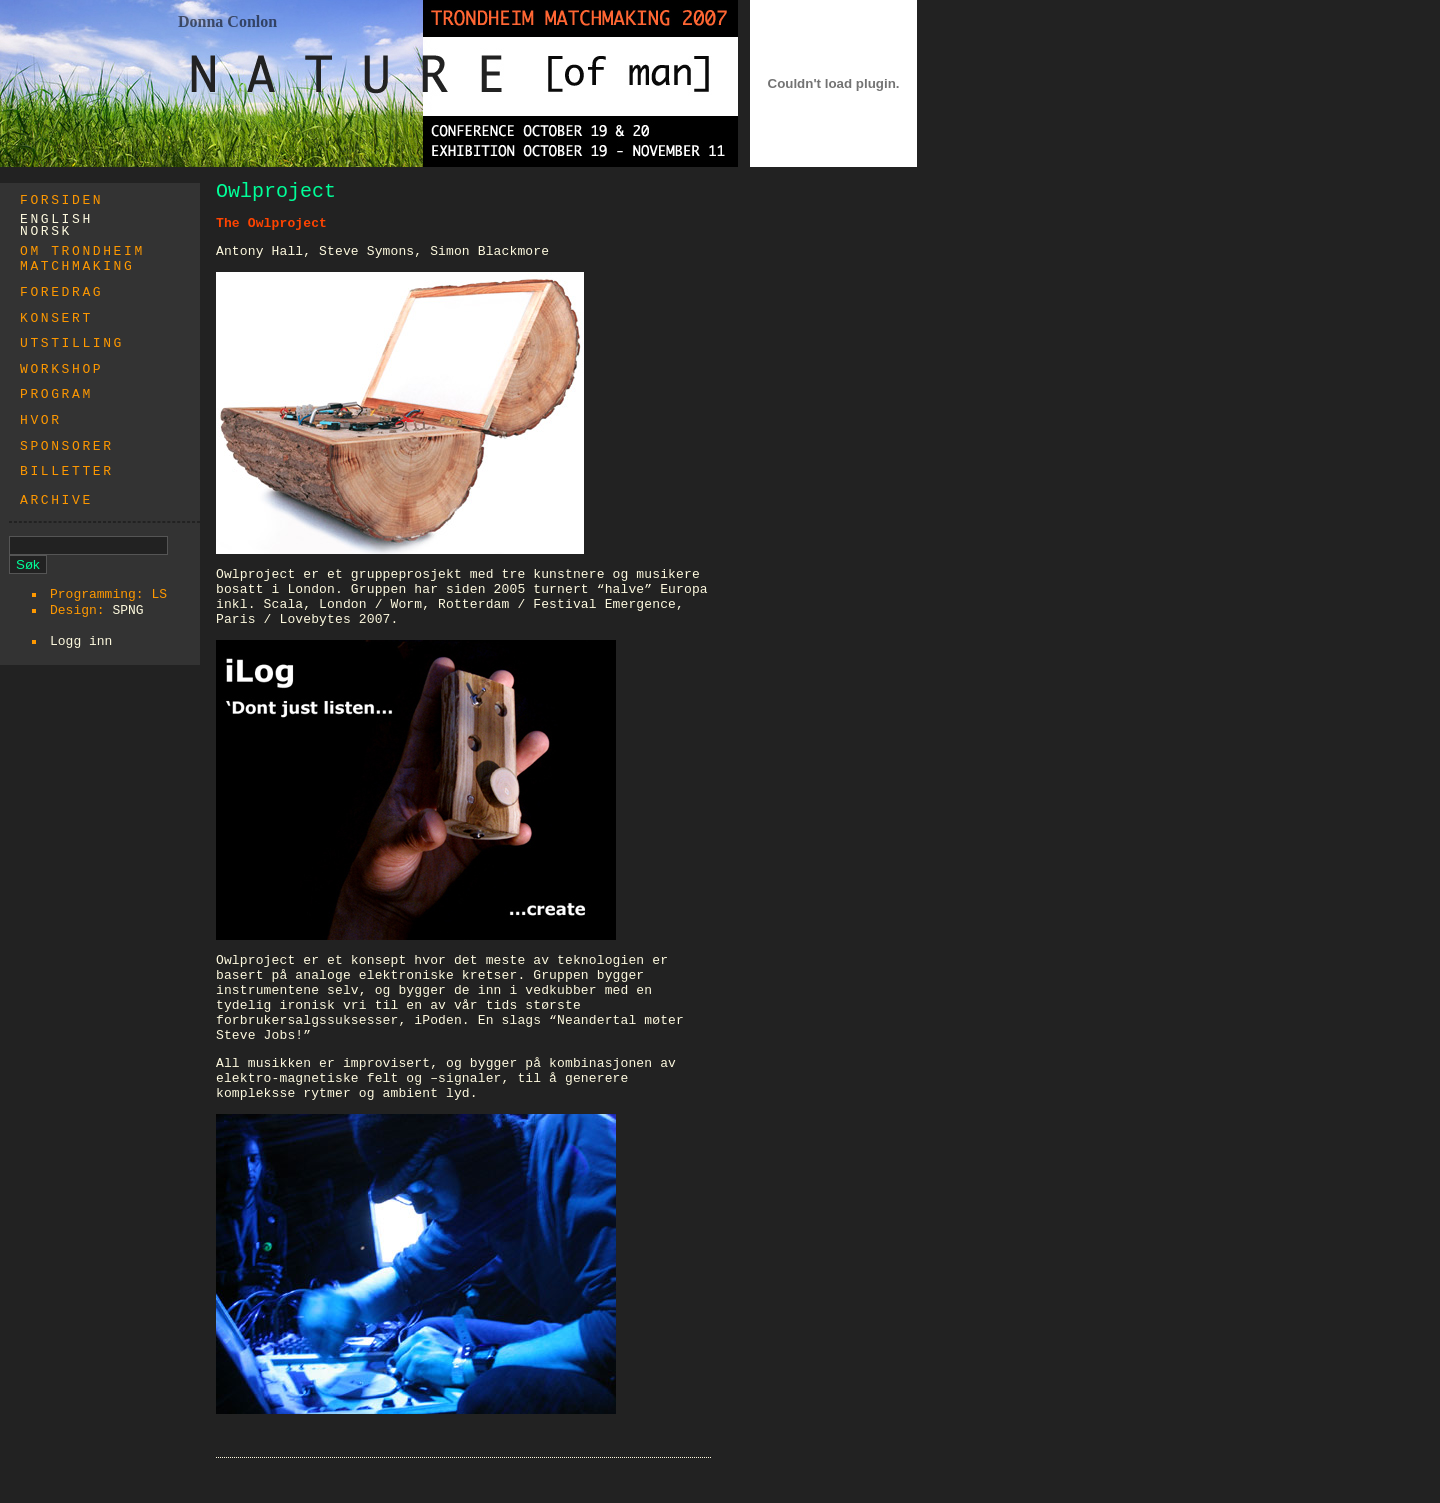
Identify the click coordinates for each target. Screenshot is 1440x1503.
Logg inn (81, 641)
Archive (56, 500)
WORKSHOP (61, 369)
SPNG (127, 610)
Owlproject (276, 191)
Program (56, 394)
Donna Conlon (227, 21)
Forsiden (61, 200)
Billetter (67, 471)
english (56, 219)
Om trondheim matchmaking (82, 259)
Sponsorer (67, 446)
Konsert (56, 318)
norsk (46, 231)
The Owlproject (271, 223)
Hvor (41, 420)
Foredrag (61, 292)
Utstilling (72, 343)
